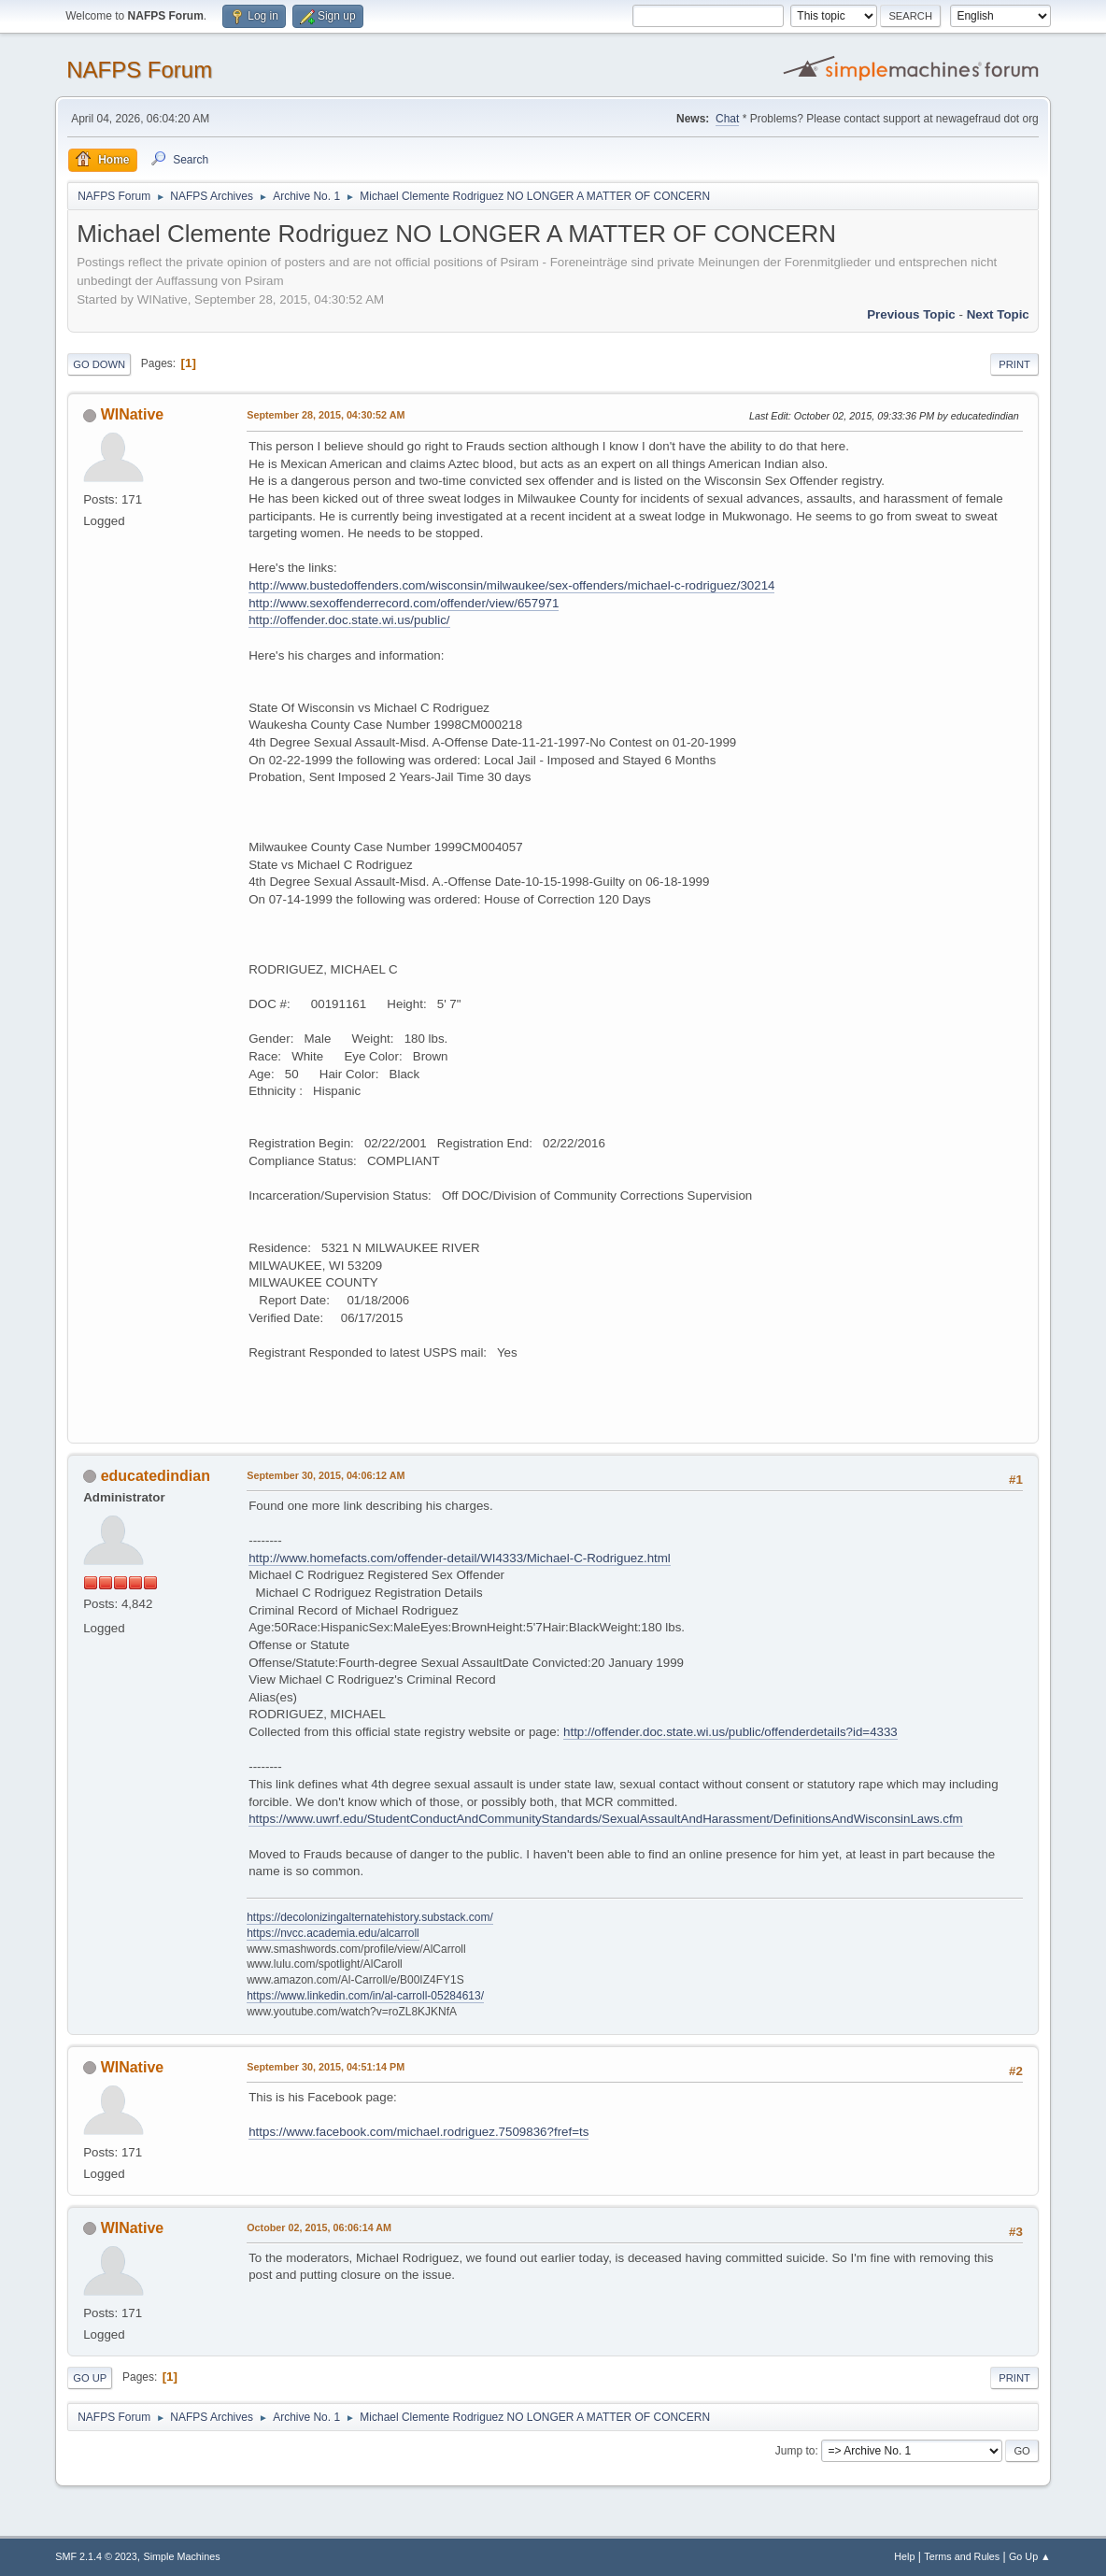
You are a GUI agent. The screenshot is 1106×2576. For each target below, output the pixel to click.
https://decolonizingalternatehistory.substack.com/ (370, 1917)
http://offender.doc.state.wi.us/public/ (348, 620)
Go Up (89, 2378)
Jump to (795, 2450)
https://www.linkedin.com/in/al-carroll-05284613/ (365, 1995)
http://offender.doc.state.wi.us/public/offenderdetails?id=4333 (730, 1732)
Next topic (998, 314)
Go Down (99, 364)
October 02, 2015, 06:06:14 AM (319, 2227)
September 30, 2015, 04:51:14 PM (325, 2066)
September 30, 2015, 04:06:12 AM (325, 1475)
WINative (132, 414)
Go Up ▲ (1030, 2556)
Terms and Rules (962, 2556)
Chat (727, 118)
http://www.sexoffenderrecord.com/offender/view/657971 (403, 603)
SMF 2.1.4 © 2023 (96, 2556)
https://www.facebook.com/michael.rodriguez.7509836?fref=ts (418, 2132)
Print (1014, 364)
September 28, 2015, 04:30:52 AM (325, 414)
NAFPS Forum (139, 69)
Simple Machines (182, 2556)
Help (904, 2556)
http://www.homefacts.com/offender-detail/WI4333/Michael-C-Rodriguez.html (459, 1558)
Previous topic (911, 314)
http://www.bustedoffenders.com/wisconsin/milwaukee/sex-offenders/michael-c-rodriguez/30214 (511, 585)
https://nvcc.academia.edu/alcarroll (333, 1933)
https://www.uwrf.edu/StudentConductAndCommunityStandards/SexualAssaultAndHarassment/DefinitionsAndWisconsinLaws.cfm (605, 1819)
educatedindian (155, 1476)
